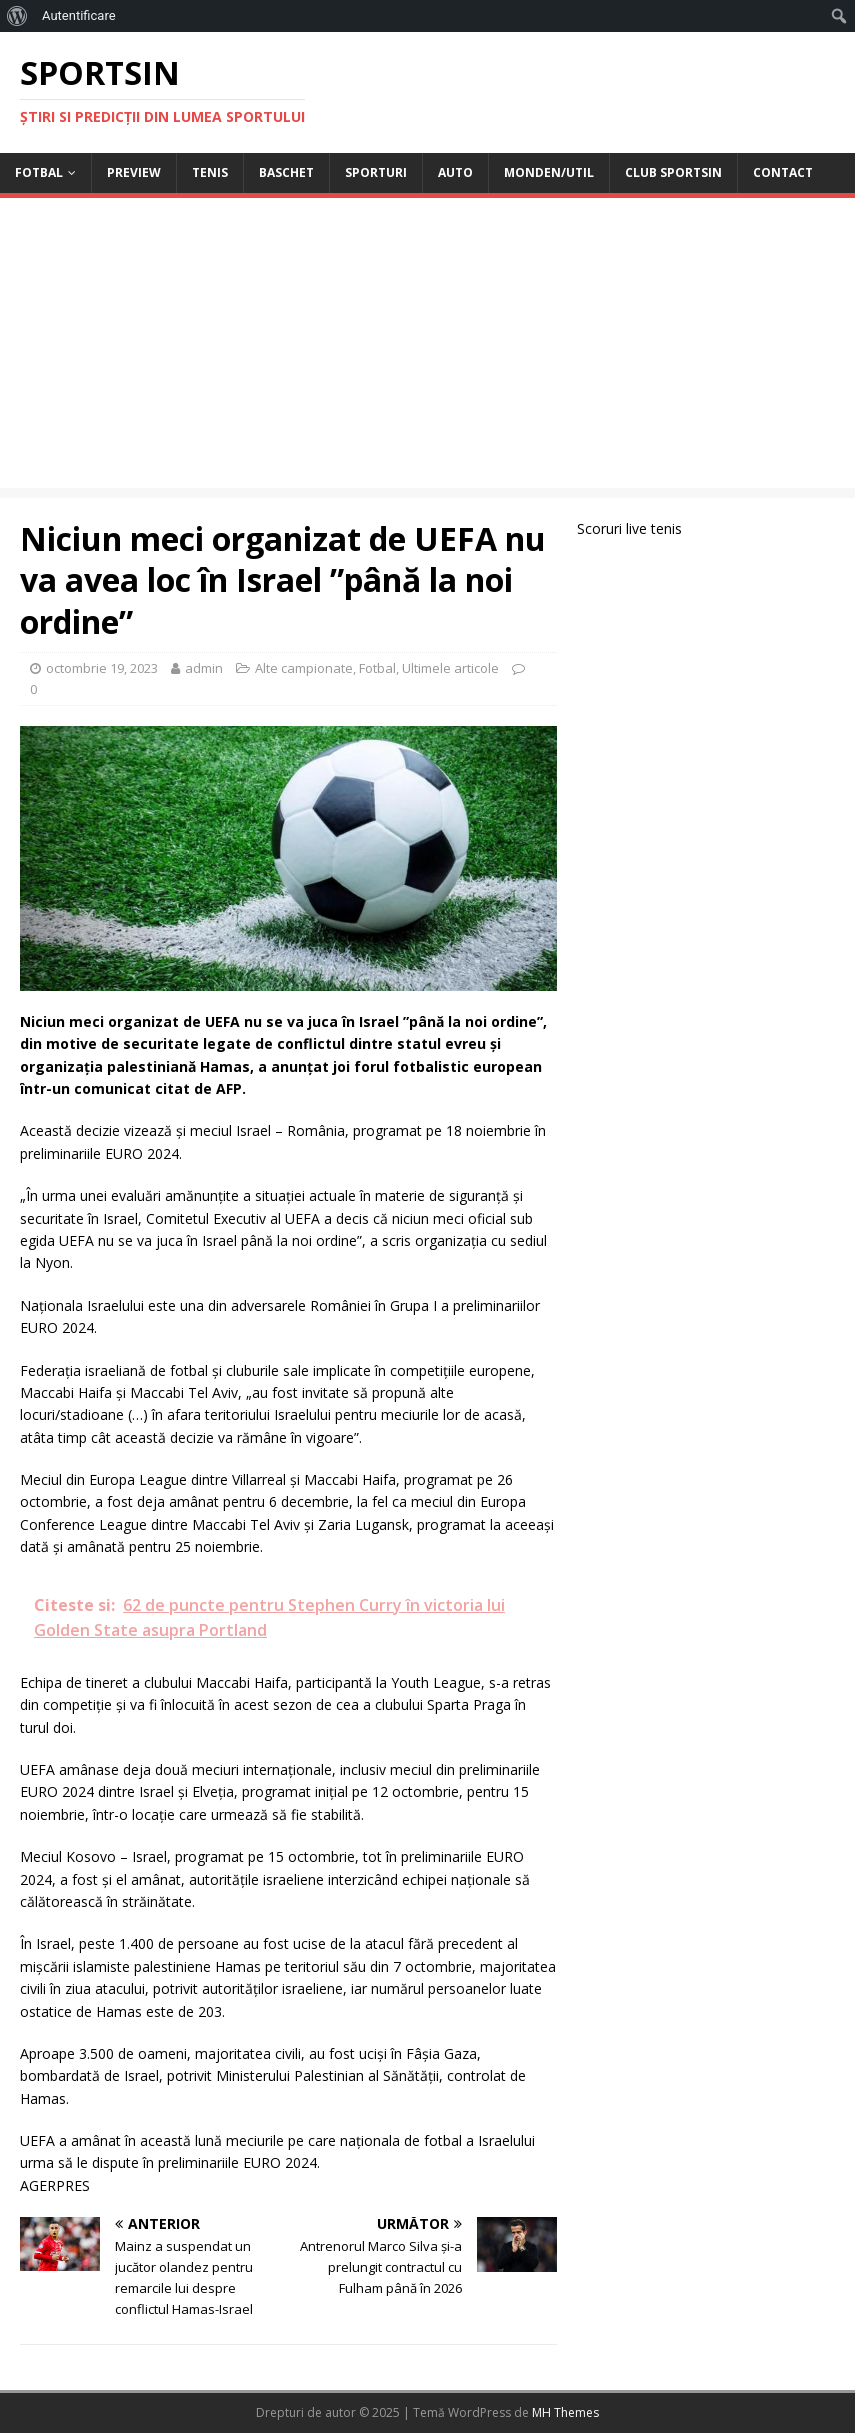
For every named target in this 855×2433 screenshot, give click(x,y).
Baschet (286, 172)
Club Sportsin (673, 172)
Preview (134, 172)
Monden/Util (549, 172)
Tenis (210, 172)
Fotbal (39, 172)
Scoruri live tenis (629, 528)
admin (204, 668)
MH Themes (565, 2412)
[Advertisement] (427, 348)
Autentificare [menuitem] (79, 15)
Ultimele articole (450, 668)
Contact (783, 172)
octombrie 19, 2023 (102, 668)
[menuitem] (17, 16)
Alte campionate (304, 668)
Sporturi (376, 172)
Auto (455, 172)
